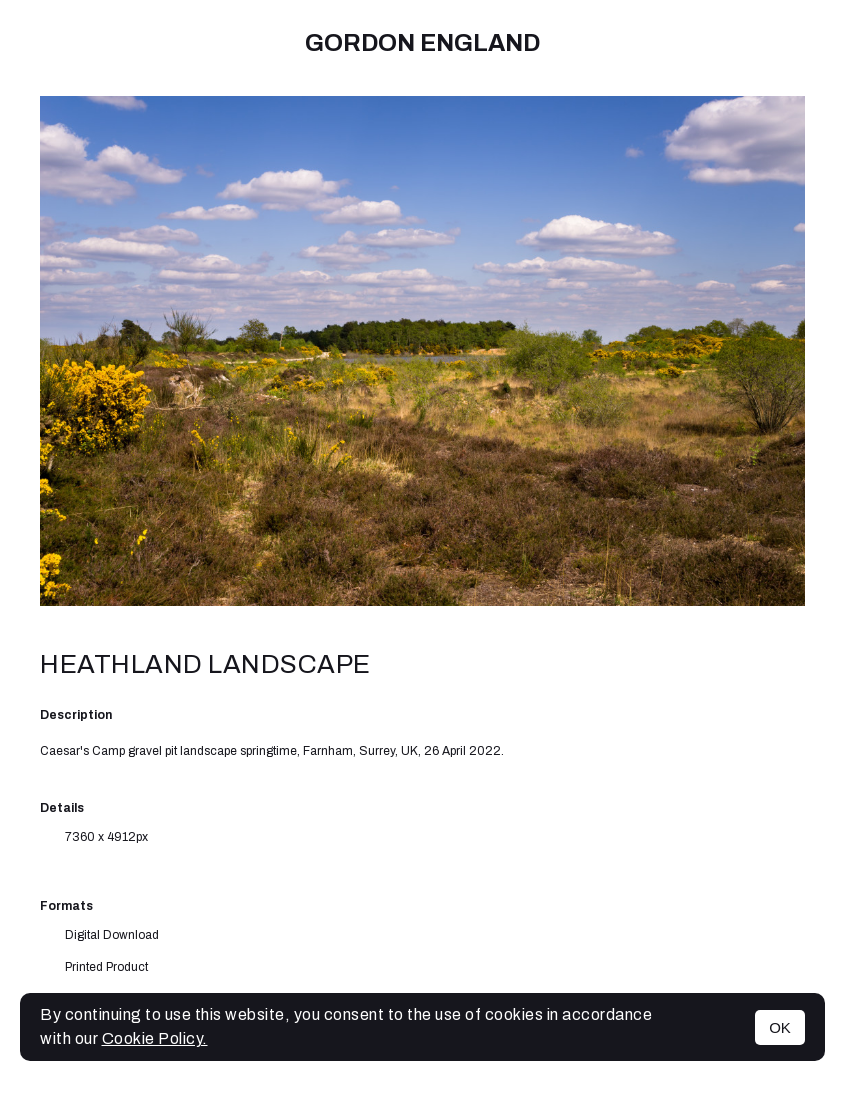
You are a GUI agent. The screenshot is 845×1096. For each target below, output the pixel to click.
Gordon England (422, 43)
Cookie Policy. (155, 1038)
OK (780, 1027)
